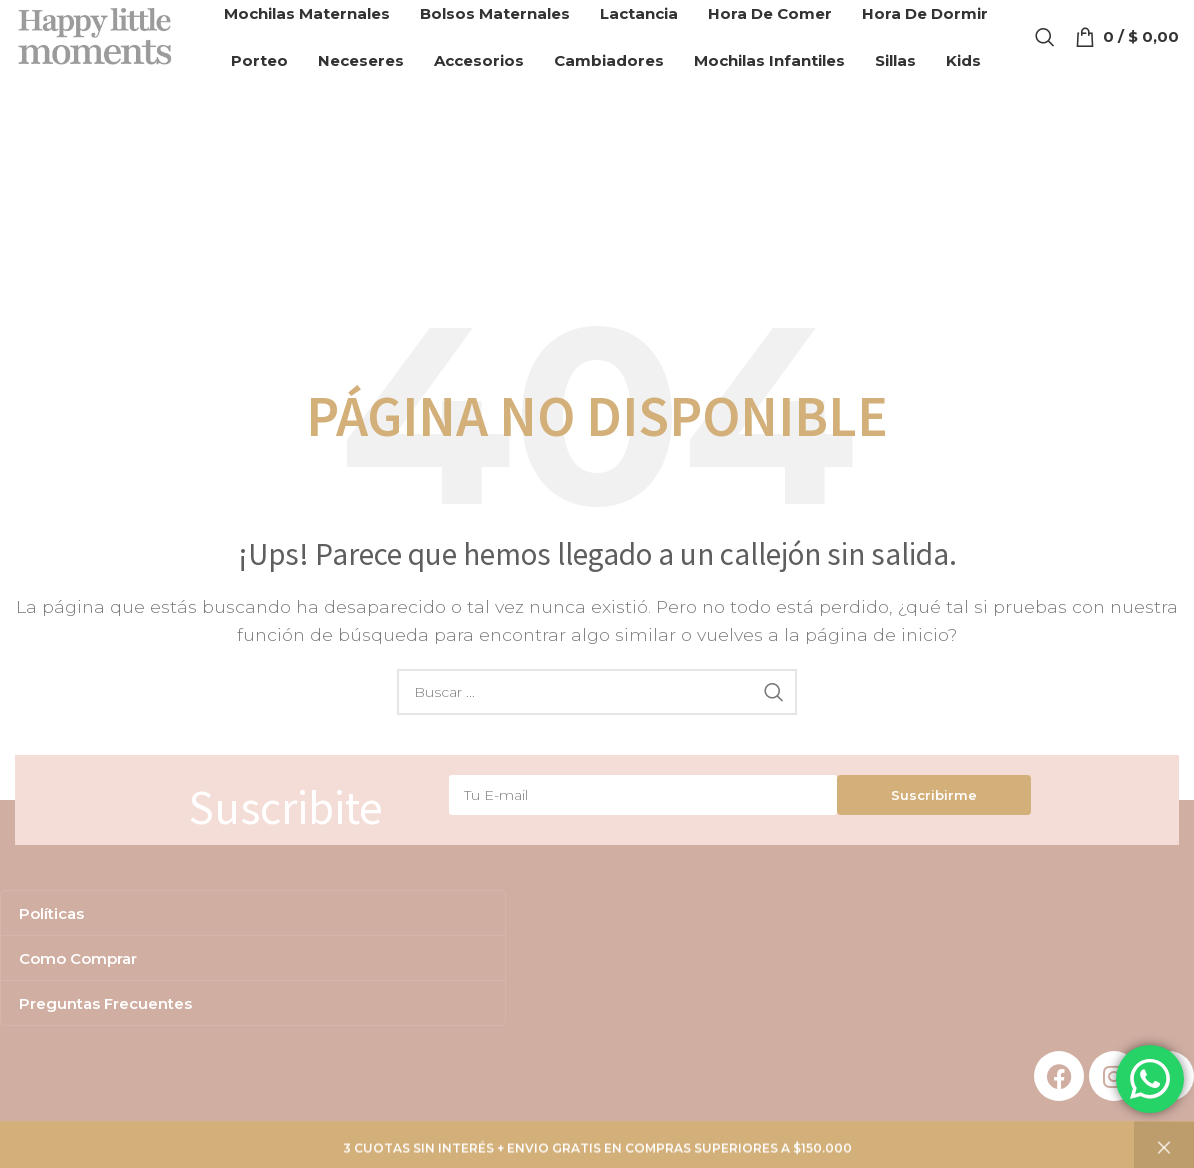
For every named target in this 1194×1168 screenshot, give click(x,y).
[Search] (1045, 45)
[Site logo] (102, 43)
